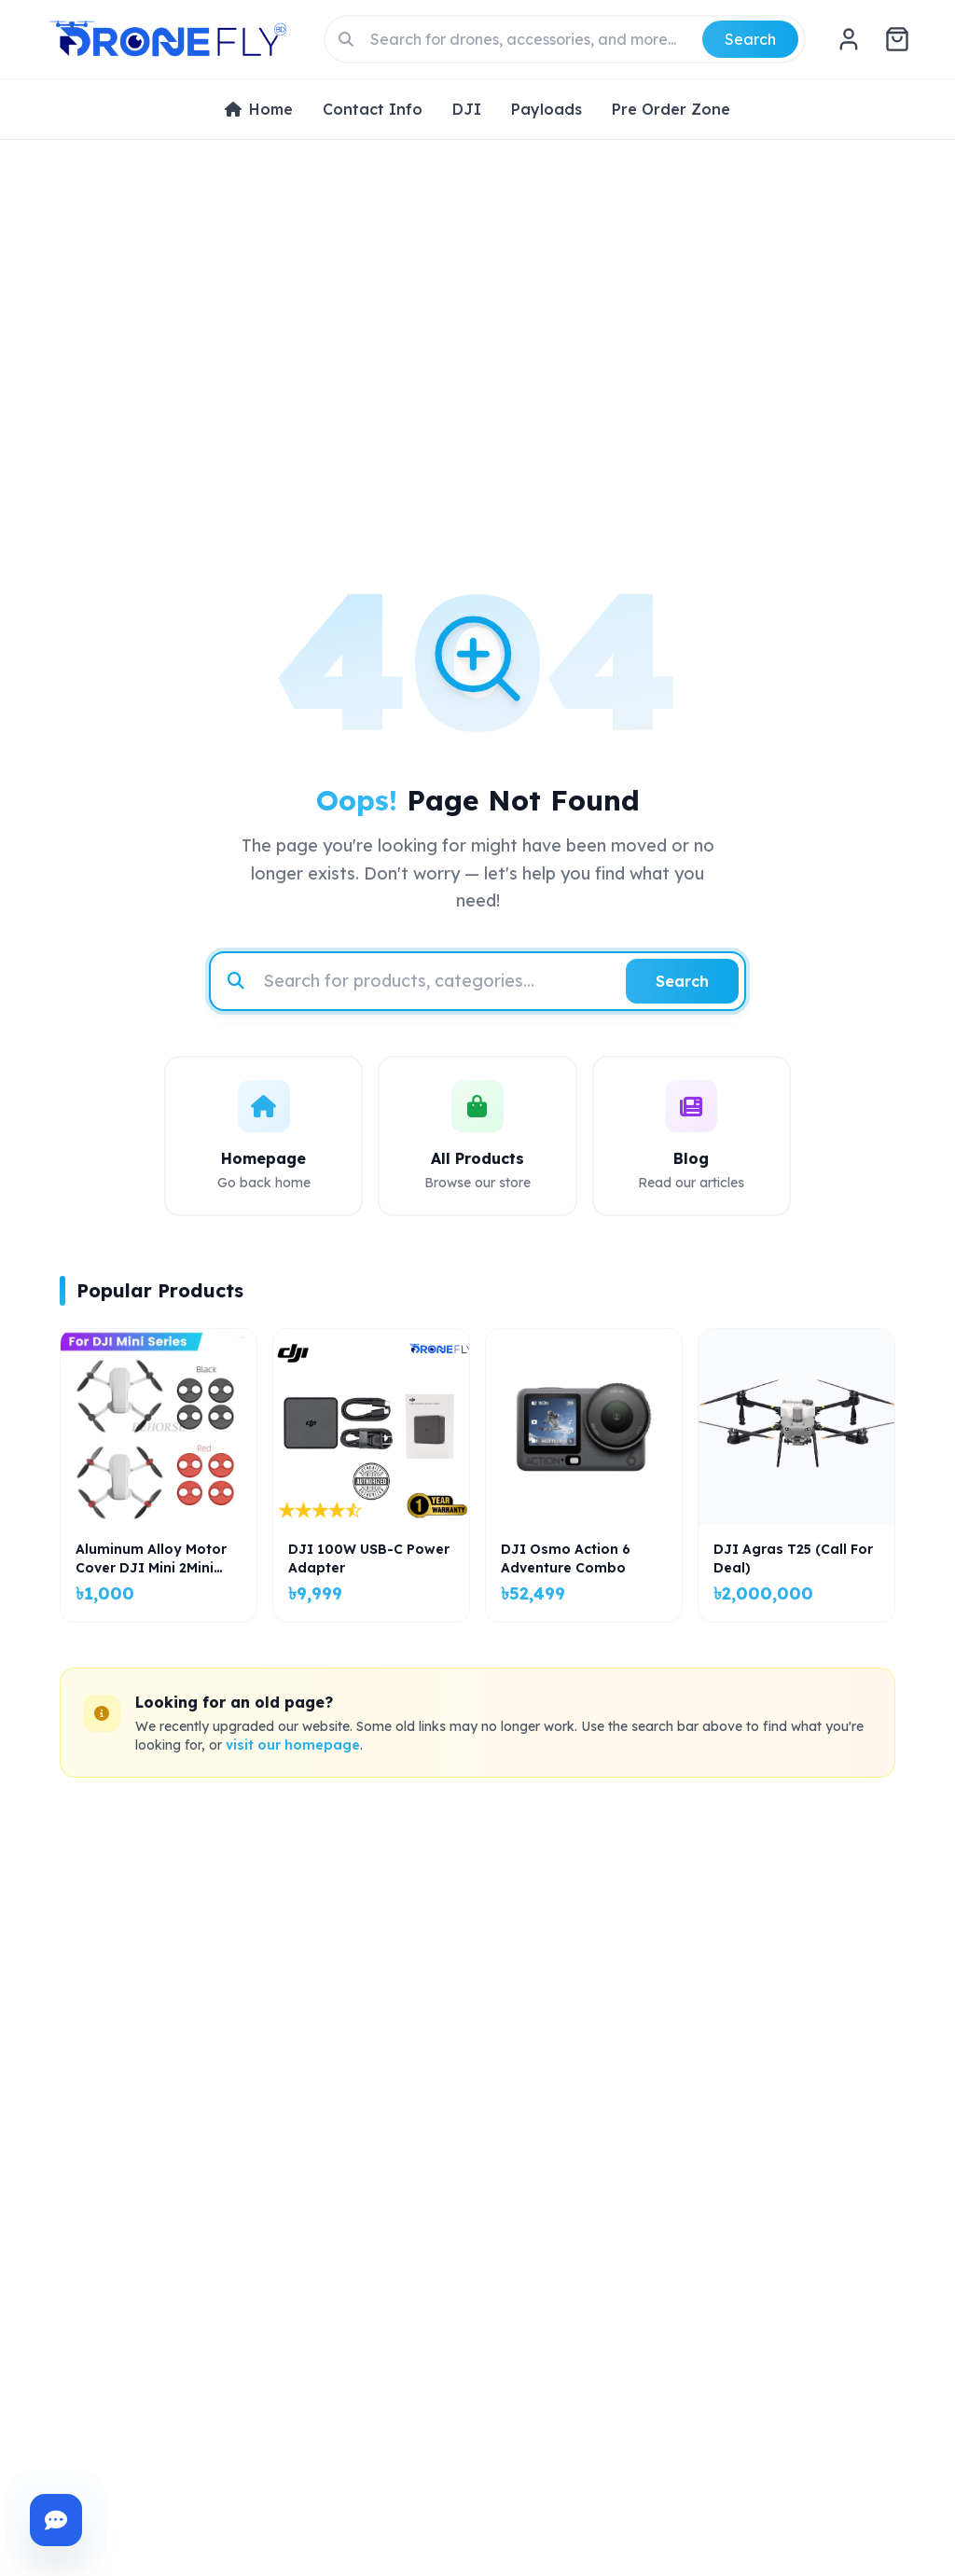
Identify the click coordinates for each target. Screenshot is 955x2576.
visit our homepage (293, 1745)
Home (259, 109)
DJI (466, 109)
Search (750, 39)
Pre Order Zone (671, 109)
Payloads (546, 109)
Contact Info (372, 109)
